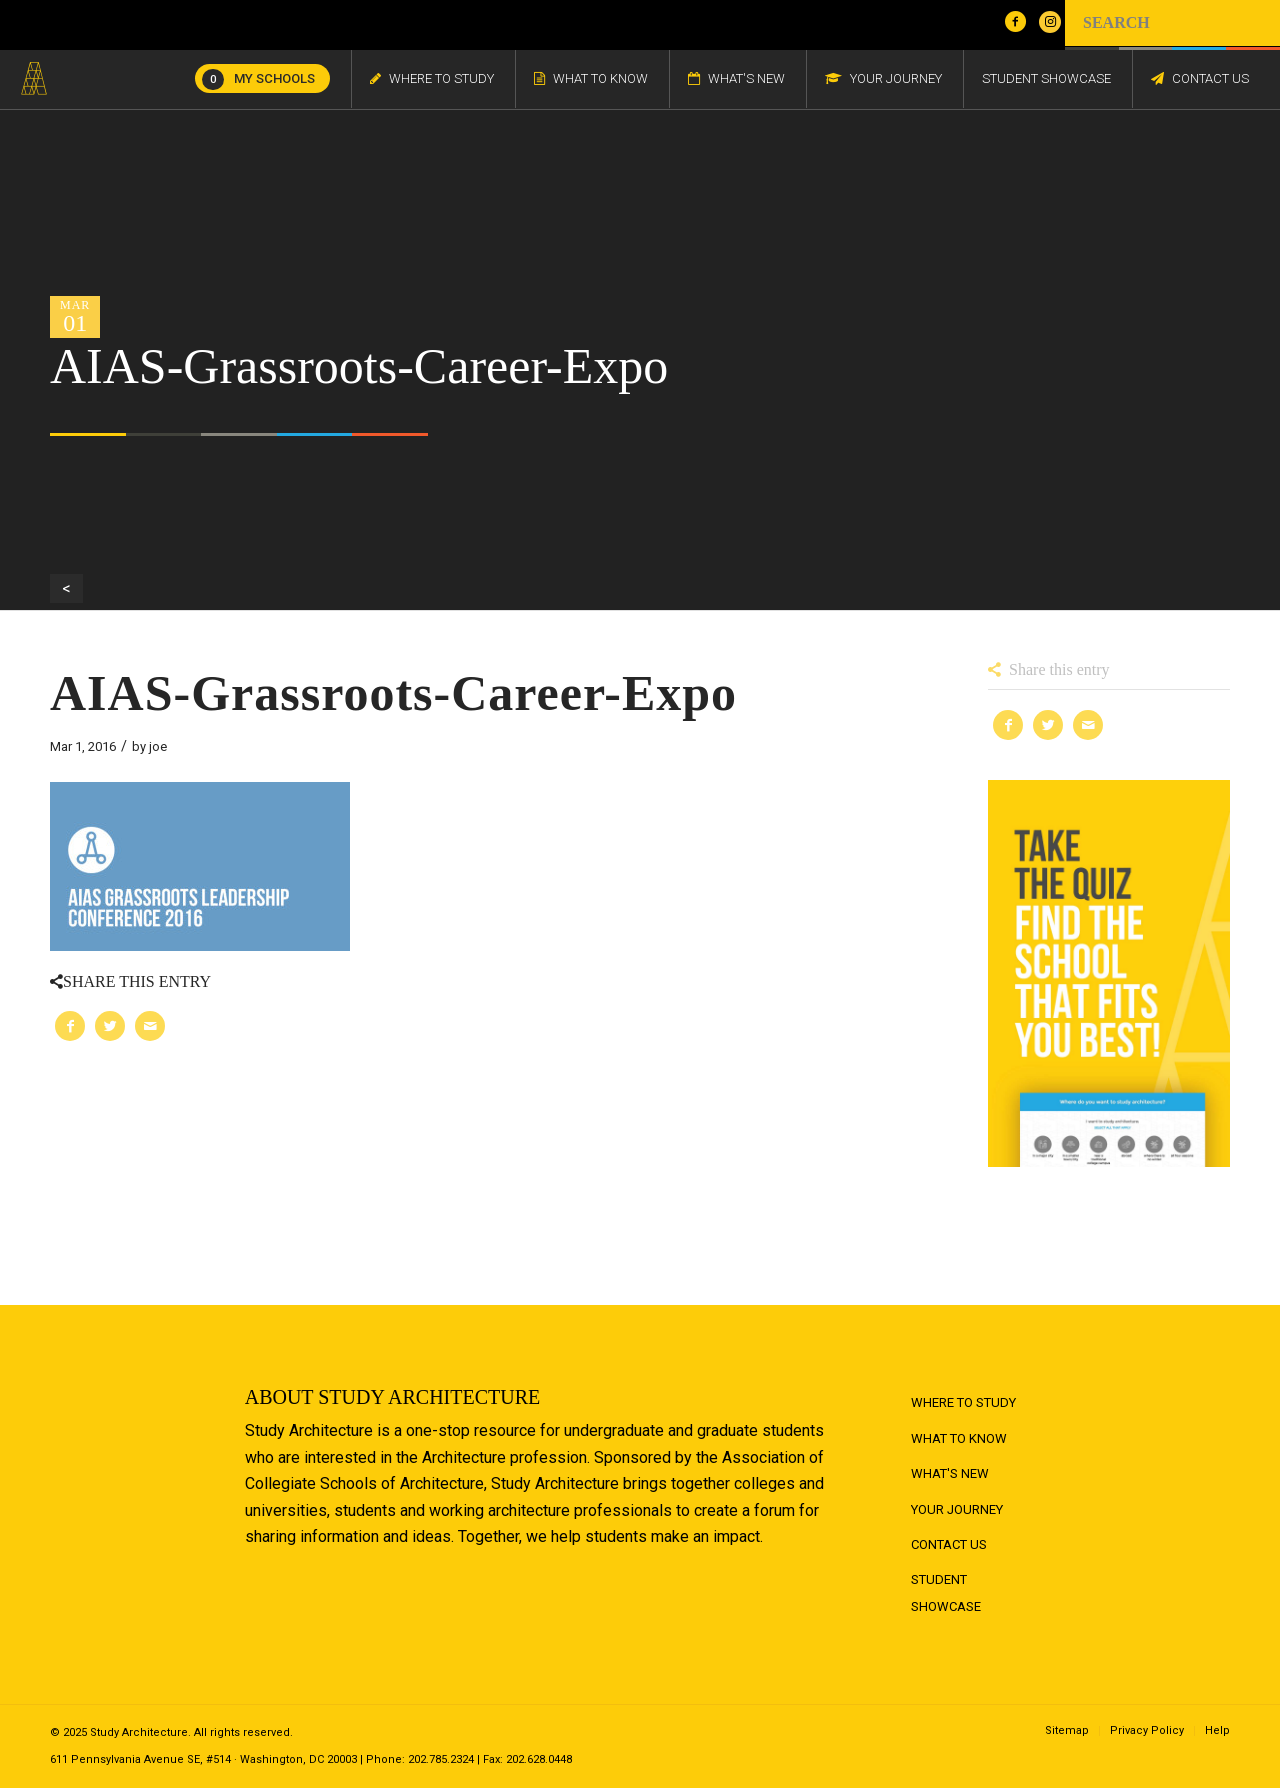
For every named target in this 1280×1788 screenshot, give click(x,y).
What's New (950, 1473)
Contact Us (949, 1544)
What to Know (959, 1438)
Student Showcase (946, 1592)
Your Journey (957, 1509)
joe (158, 746)
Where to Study (963, 1402)
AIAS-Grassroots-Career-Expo (393, 693)
